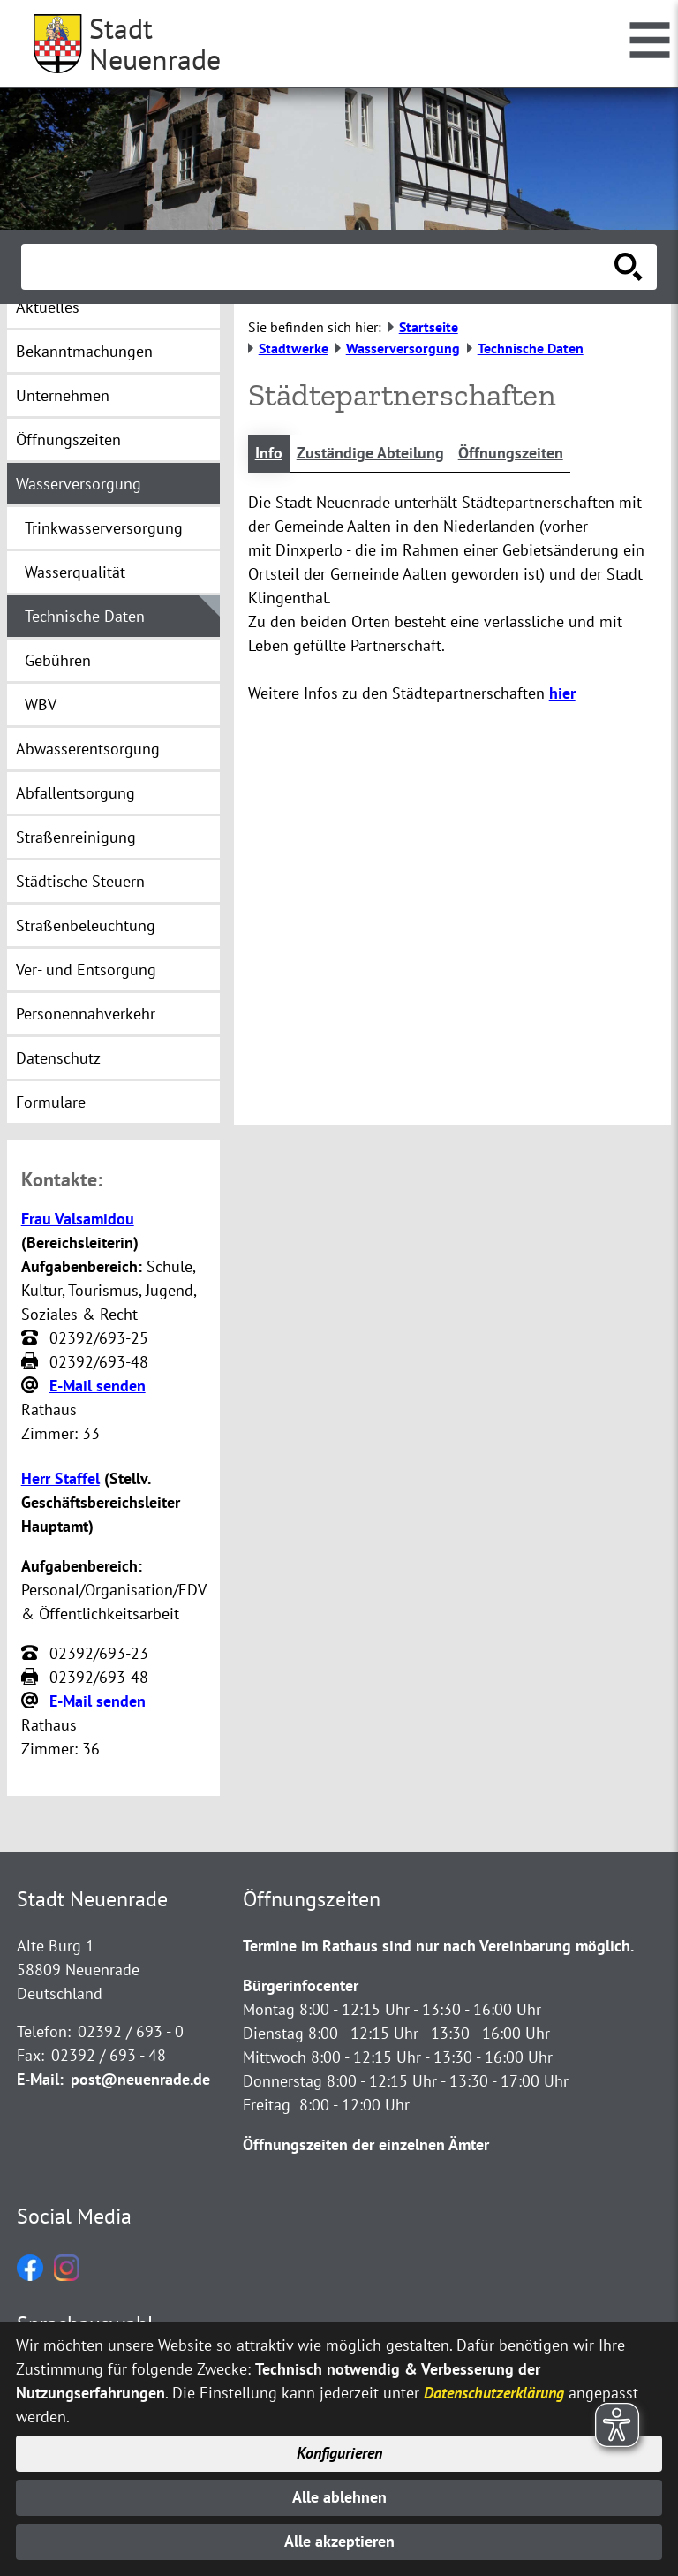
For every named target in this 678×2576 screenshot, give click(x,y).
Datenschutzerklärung (494, 2391)
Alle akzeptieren (339, 2542)
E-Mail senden (97, 1385)
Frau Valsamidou (77, 1218)
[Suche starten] (628, 267)
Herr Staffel (60, 1478)
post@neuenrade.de (140, 2079)
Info (268, 453)
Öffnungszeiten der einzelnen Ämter (366, 2144)
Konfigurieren (339, 2453)
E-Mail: (40, 2079)
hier (562, 694)
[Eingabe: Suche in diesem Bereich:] (319, 266)
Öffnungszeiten (510, 453)
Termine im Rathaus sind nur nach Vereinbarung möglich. (438, 1946)
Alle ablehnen (339, 2497)
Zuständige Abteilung (370, 453)
